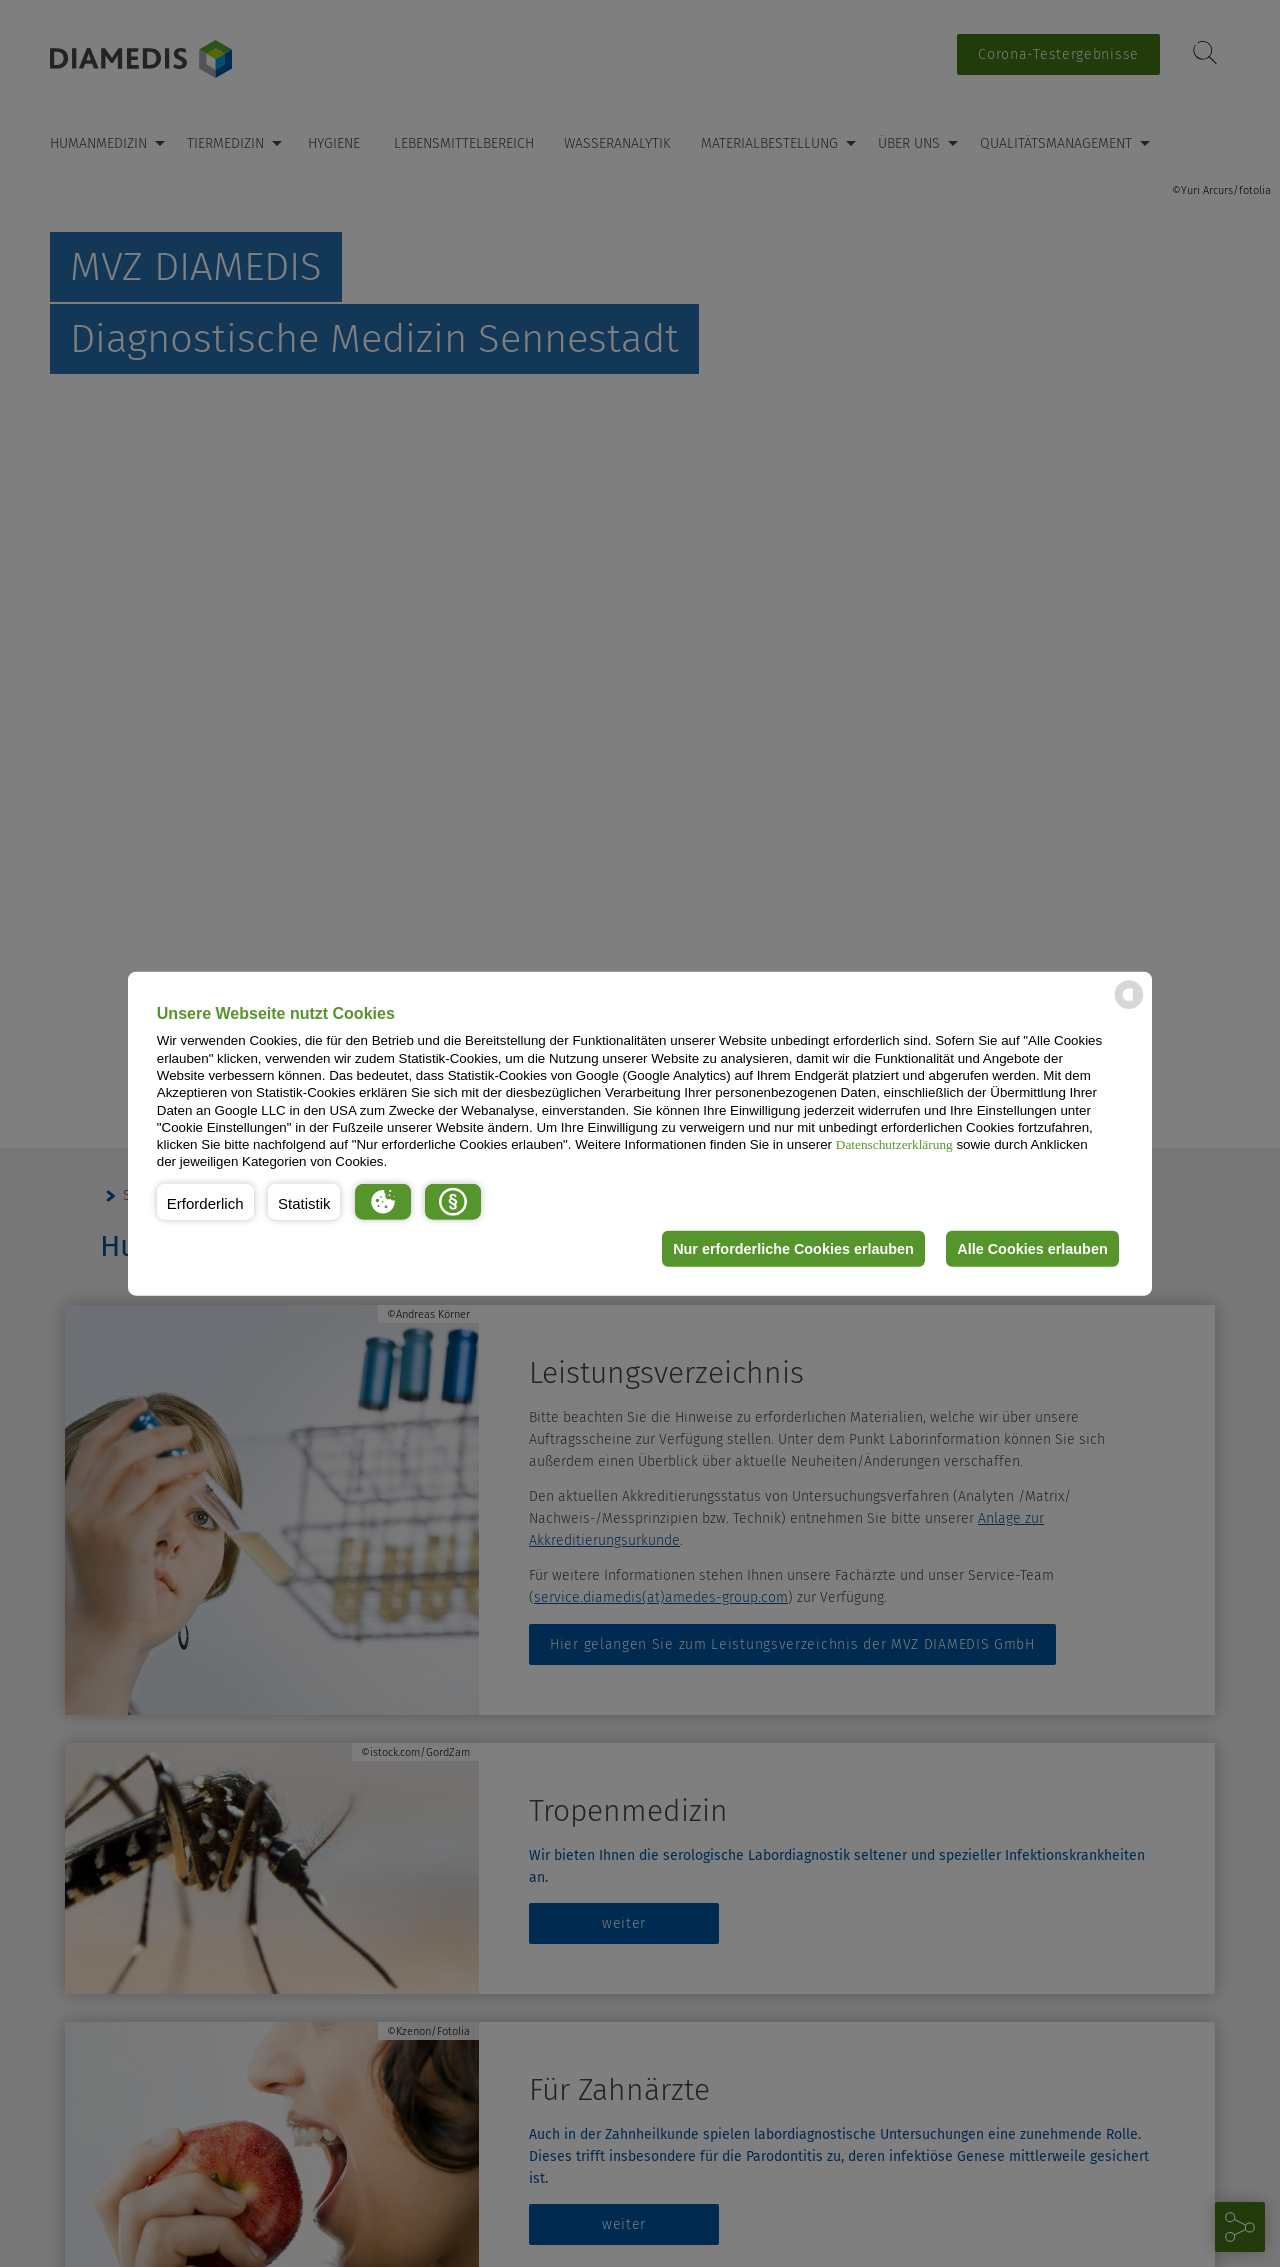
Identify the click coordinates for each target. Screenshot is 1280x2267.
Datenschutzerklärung (894, 1144)
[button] (205, 1202)
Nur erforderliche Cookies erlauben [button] (793, 1249)
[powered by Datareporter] (1129, 1007)
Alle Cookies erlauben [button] (1032, 1249)
